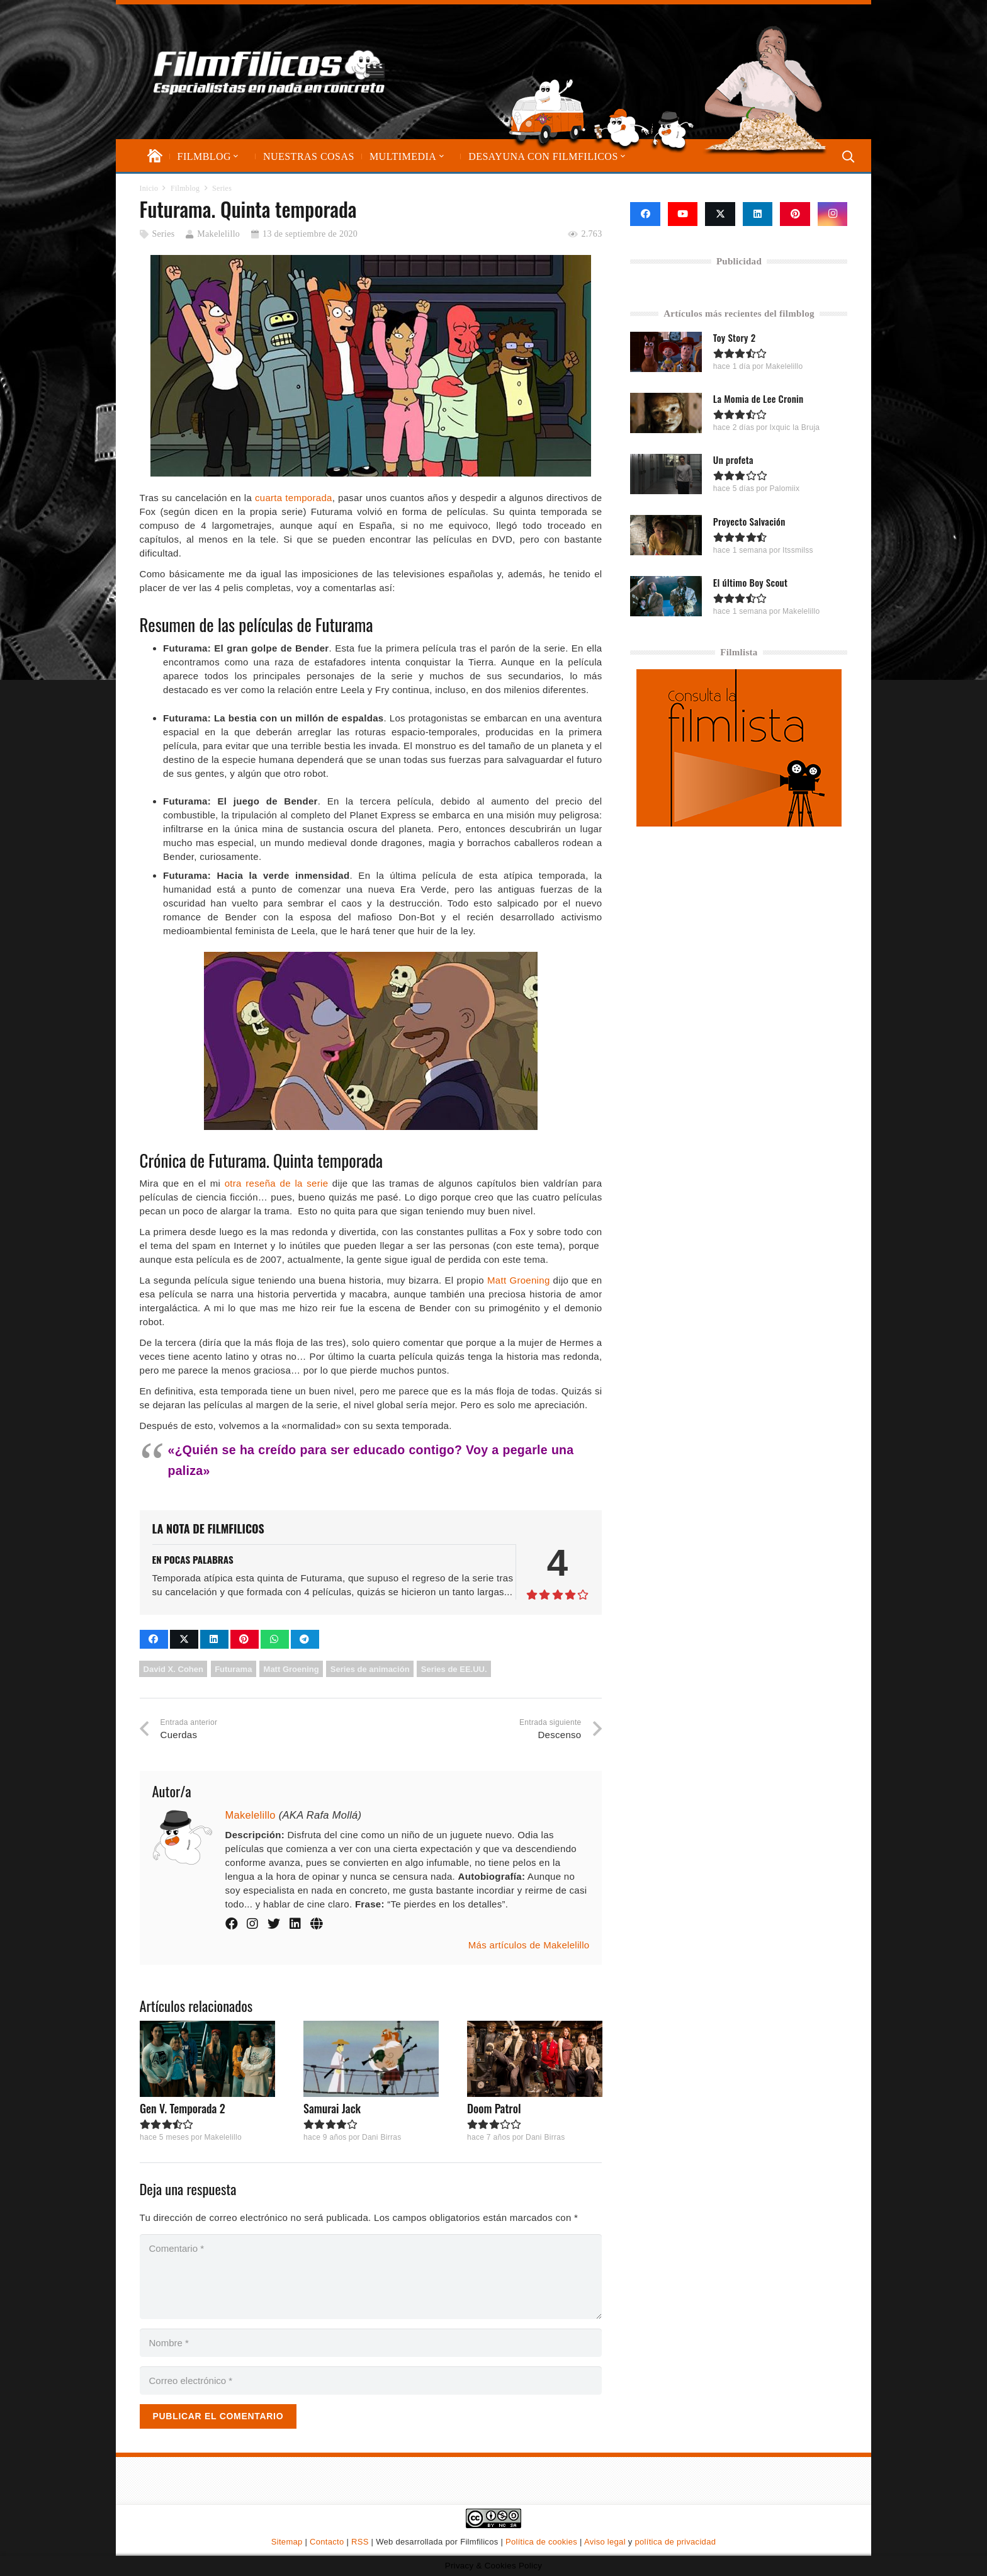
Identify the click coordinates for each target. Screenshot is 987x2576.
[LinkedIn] (758, 214)
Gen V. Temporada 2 (182, 2107)
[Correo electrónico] (371, 2380)
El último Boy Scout (750, 582)
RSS (360, 2541)
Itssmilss (798, 549)
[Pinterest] (795, 214)
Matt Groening (518, 1280)
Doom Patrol (493, 2107)
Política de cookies (541, 2541)
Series (163, 234)
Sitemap (287, 2541)
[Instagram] (833, 214)
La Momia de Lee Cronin (758, 398)
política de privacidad (675, 2541)
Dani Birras (381, 2137)
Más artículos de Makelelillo (529, 1945)
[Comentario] (371, 2276)
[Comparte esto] (154, 1639)
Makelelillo (218, 234)
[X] (720, 214)
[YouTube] (683, 214)
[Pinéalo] (244, 1639)
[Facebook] (645, 214)
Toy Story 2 (734, 337)
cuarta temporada (293, 497)
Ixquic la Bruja (795, 427)
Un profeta (733, 459)
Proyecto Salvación (749, 521)
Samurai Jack (331, 2107)
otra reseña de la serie (277, 1183)
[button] (235, 156)
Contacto (327, 2541)
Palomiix (785, 488)
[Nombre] (371, 2343)
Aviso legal (605, 2541)
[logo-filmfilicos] (269, 71)
